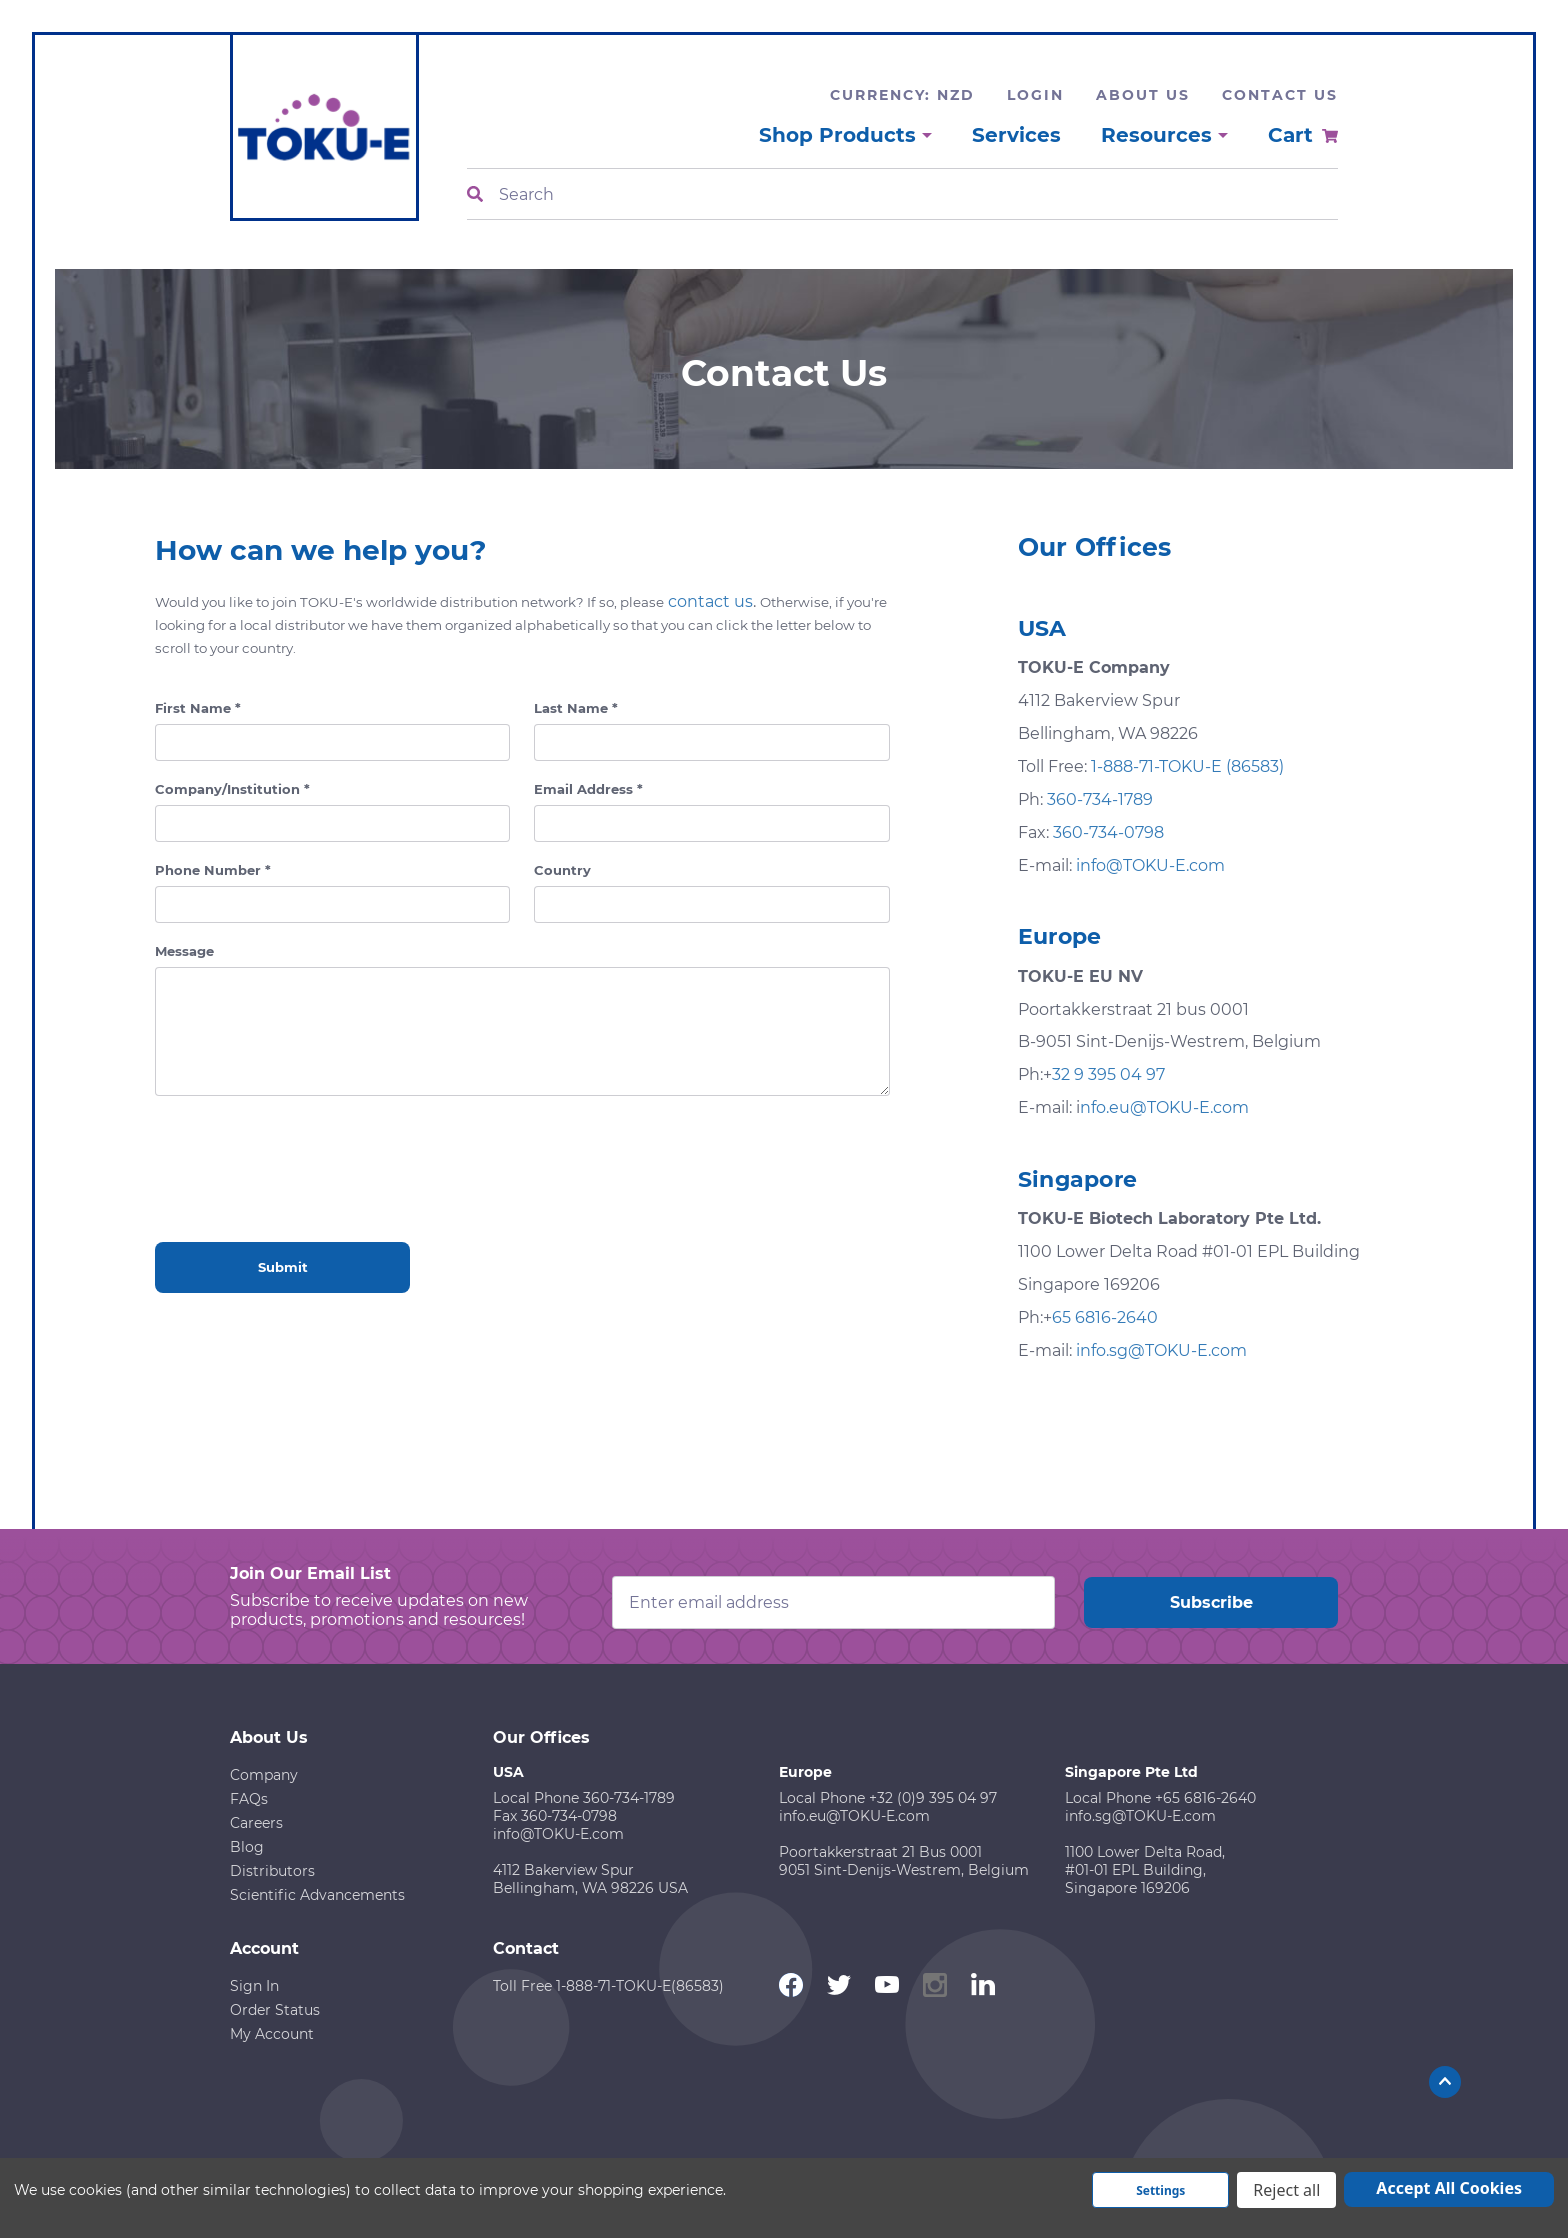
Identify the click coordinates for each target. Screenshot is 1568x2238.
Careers (256, 1823)
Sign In (254, 1986)
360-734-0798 (1108, 832)
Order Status (275, 2010)
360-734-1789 (1100, 799)
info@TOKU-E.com (1150, 865)
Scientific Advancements (317, 1895)
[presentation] (307, 1155)
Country (562, 870)
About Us (1143, 95)
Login (1035, 95)
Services (1016, 135)
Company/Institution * (232, 789)
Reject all (1286, 2190)
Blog (247, 1847)
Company (264, 1775)
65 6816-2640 (1105, 1317)
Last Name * (576, 708)
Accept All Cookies (1449, 2188)
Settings (1160, 2190)
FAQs (249, 1799)
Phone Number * (213, 870)
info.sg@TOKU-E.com (1161, 1350)
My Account (272, 2034)
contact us (710, 601)
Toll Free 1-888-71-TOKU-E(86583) (608, 1986)
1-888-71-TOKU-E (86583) (1187, 766)
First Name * (198, 708)
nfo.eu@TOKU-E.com (1164, 1107)
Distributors (272, 1871)
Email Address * (588, 789)
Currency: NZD (902, 95)
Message (184, 951)
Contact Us (1280, 95)
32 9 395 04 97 (1108, 1074)
